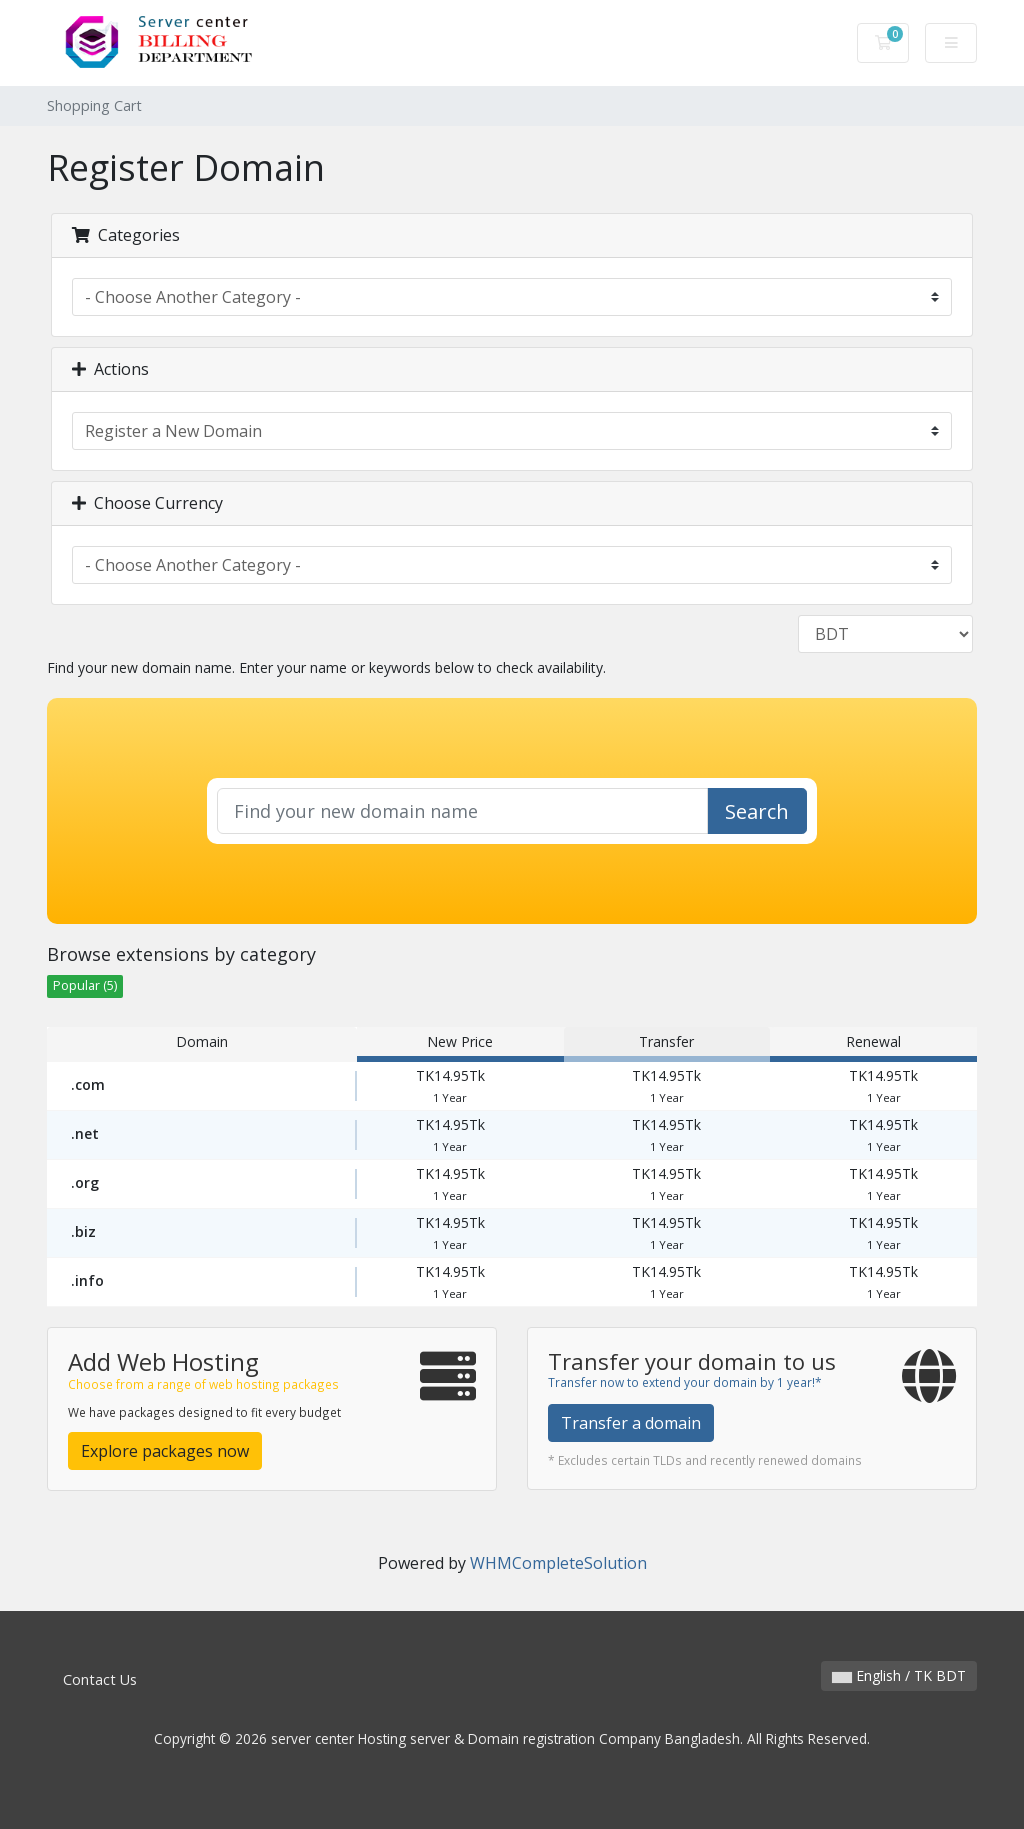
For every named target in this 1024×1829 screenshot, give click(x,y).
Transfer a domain (631, 1423)
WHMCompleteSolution (558, 1563)
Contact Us (100, 1679)
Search (757, 811)
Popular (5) (85, 985)
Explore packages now (165, 1451)
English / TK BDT (899, 1675)
